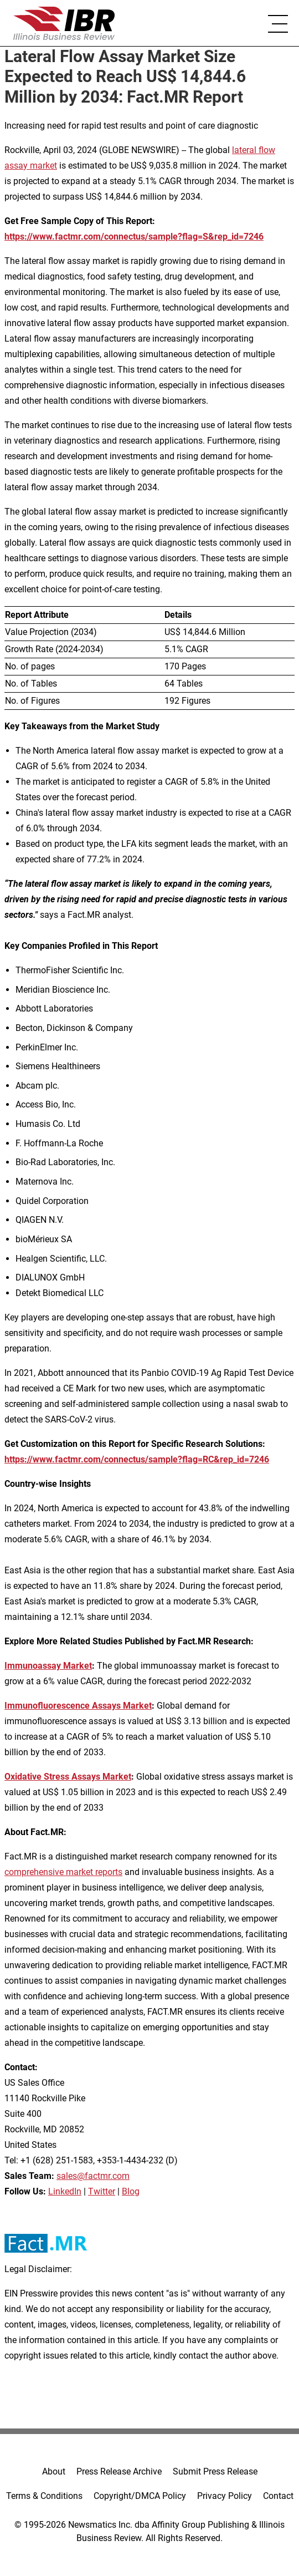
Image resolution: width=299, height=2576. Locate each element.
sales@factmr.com (93, 2176)
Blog (131, 2191)
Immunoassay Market (48, 1665)
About (53, 2471)
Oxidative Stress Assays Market (67, 1776)
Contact (278, 2496)
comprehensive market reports (63, 1872)
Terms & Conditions (44, 2496)
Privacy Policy (224, 2496)
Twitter (101, 2191)
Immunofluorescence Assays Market (78, 1705)
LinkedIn (64, 2191)
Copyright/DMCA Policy (140, 2496)
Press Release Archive (119, 2471)
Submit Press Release (215, 2471)
